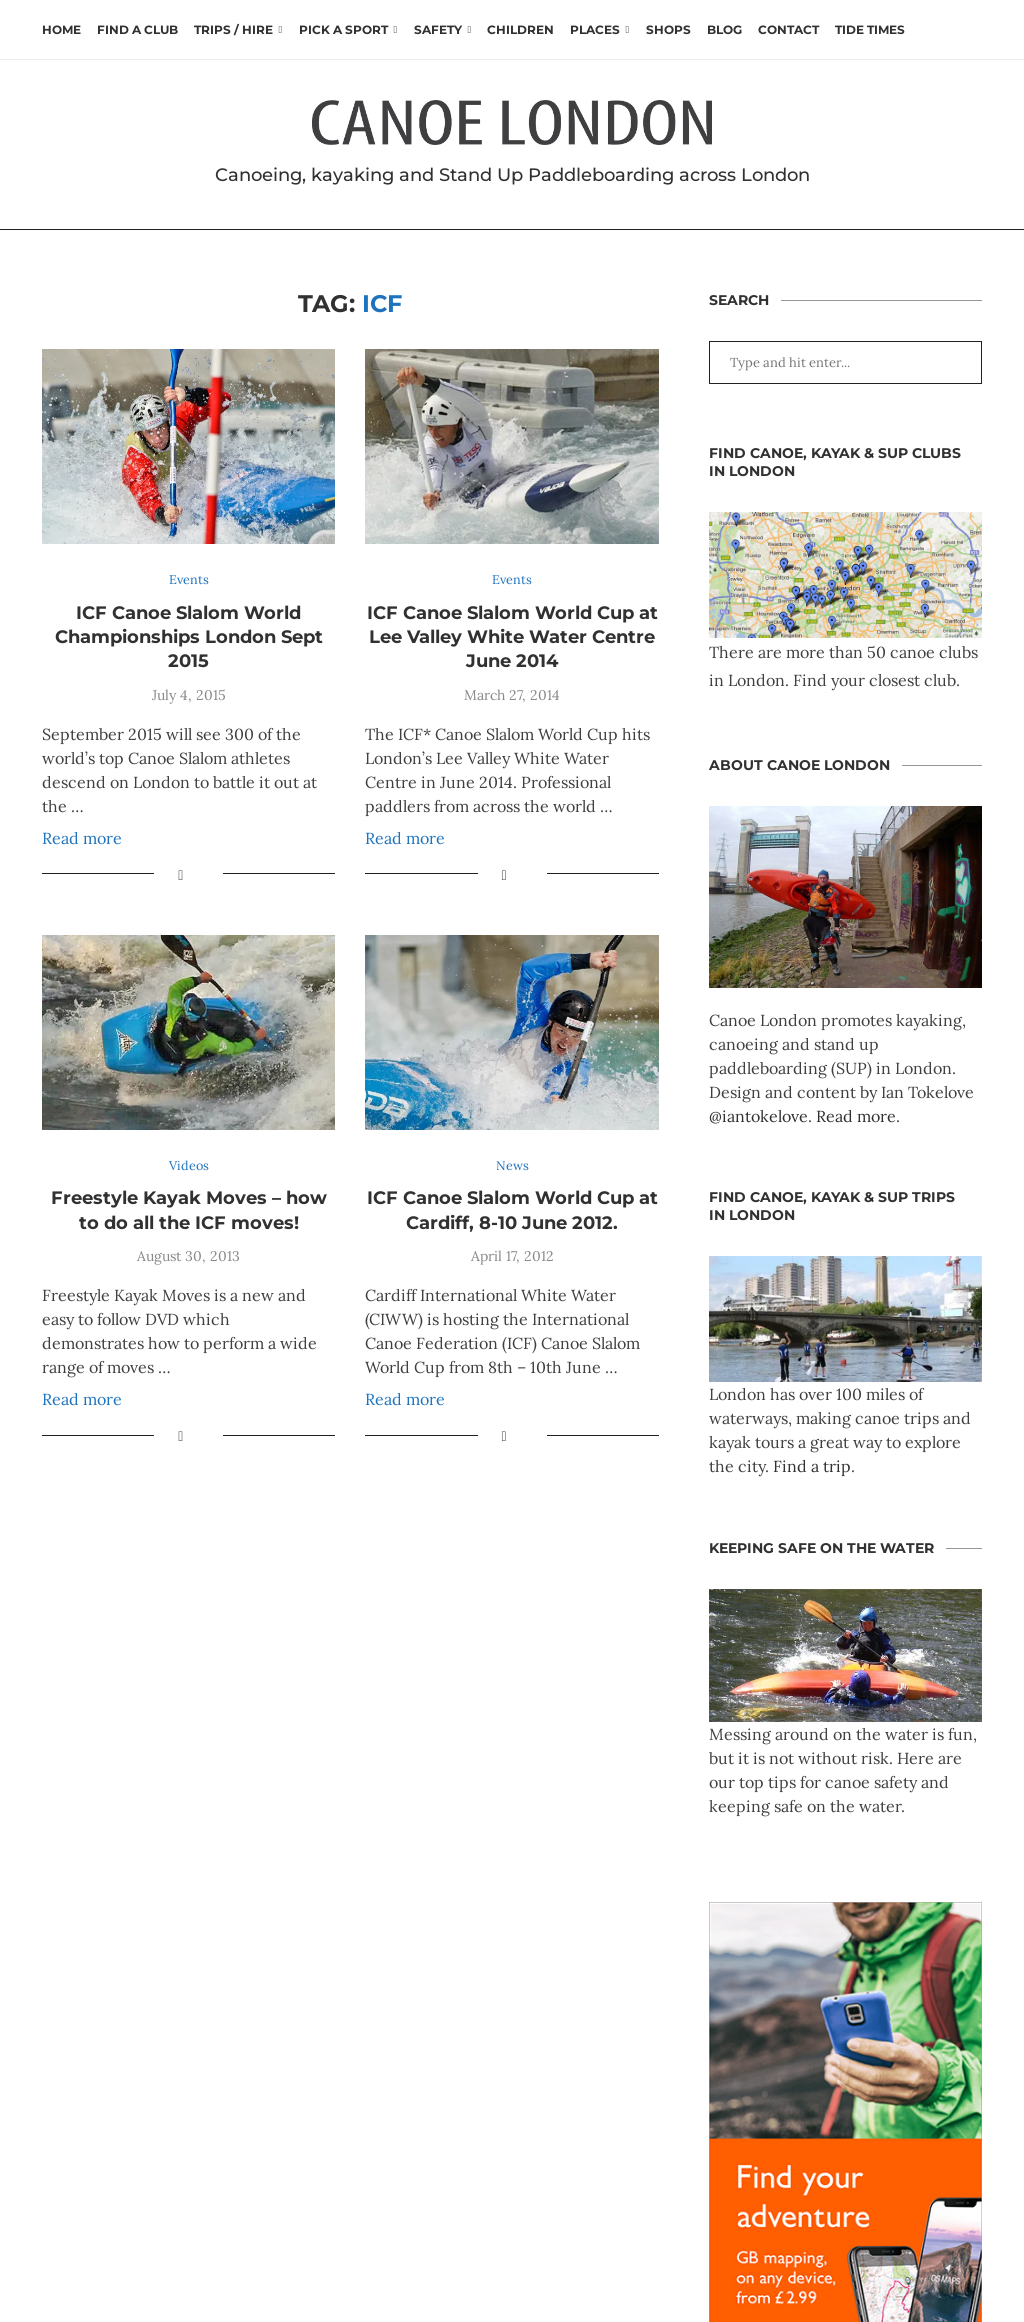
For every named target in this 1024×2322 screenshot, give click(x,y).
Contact (788, 29)
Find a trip (812, 1466)
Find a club (137, 29)
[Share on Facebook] (180, 875)
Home (61, 29)
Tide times (870, 29)
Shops (668, 29)
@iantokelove (758, 1116)
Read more (82, 838)
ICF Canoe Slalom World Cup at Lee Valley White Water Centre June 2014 (512, 637)
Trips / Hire (233, 29)
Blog (724, 29)
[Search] (972, 30)
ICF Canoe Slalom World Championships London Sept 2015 (189, 637)
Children (520, 29)
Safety (438, 29)
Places (595, 29)
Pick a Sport (343, 29)
